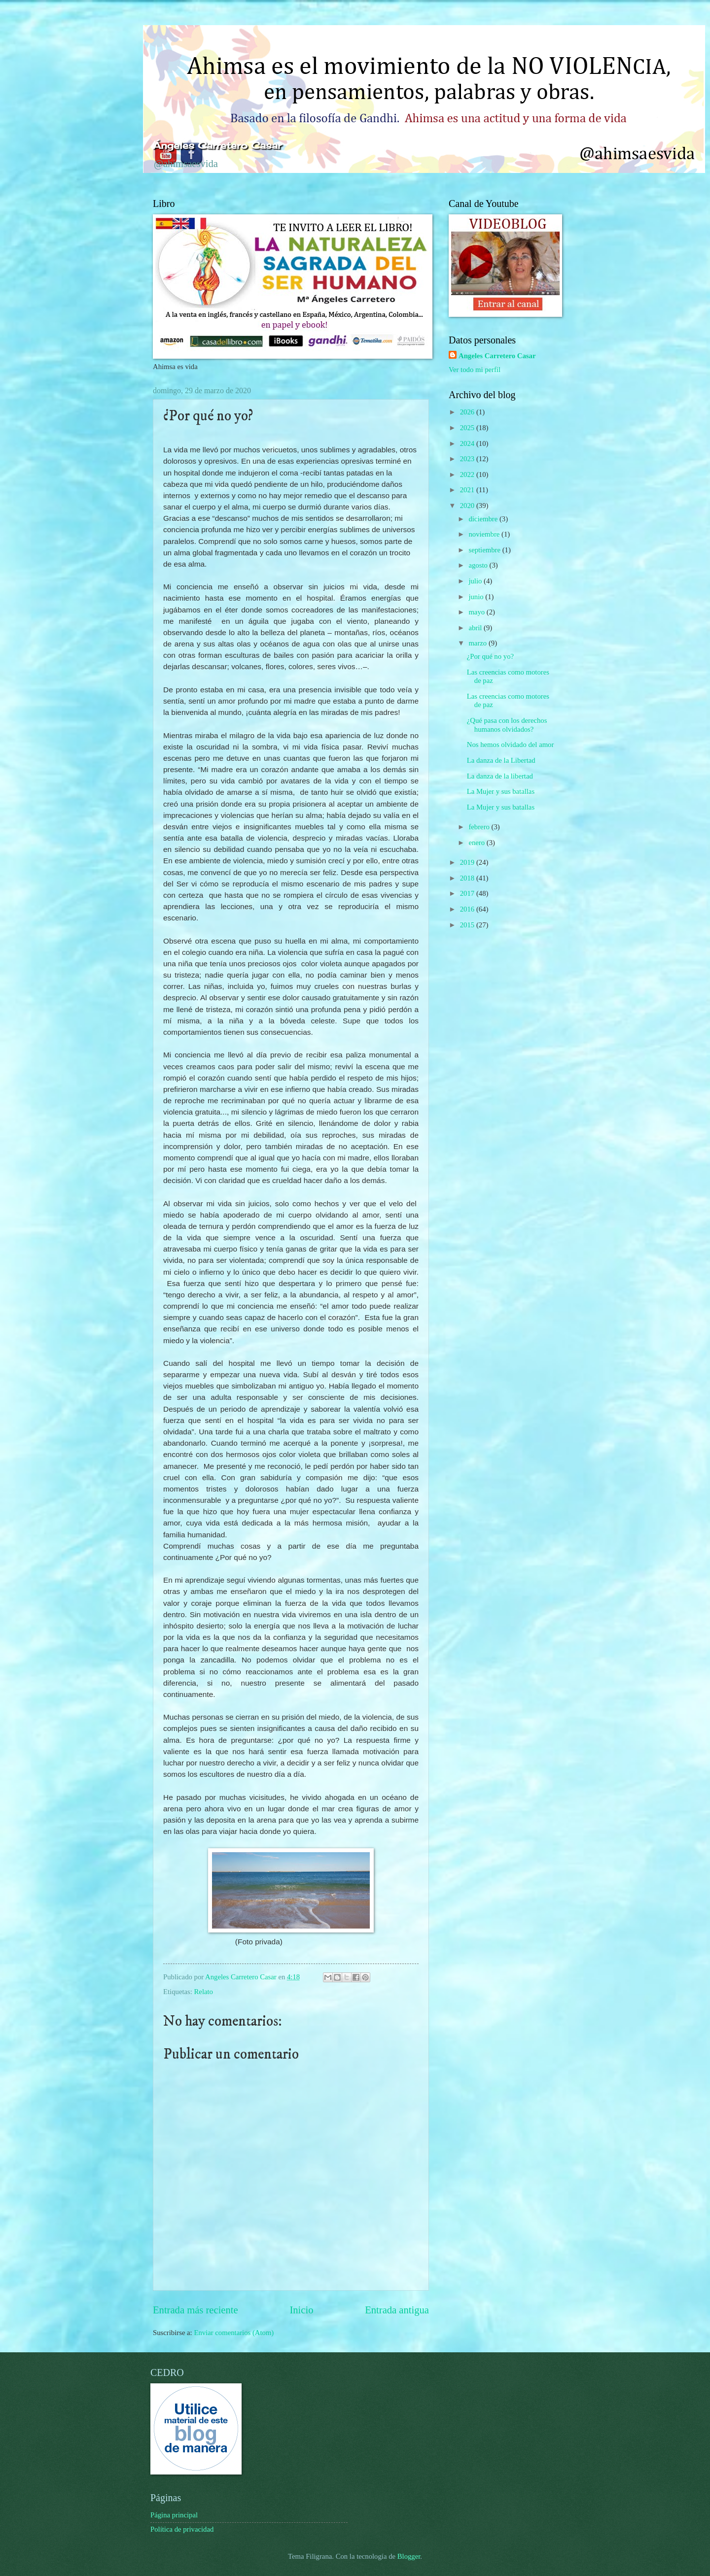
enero (477, 843)
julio (476, 581)
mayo (477, 612)
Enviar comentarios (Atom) (234, 2333)
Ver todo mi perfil (474, 369)
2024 (468, 443)
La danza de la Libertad (501, 760)
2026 (468, 412)
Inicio (301, 2310)
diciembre (483, 519)
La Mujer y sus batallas (500, 791)
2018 (468, 878)
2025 (468, 428)
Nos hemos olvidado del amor (510, 744)
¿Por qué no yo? (490, 656)
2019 (468, 862)
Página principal (174, 2515)
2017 (468, 893)
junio (476, 597)
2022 (468, 474)
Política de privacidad (181, 2529)
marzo (478, 643)
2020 (468, 505)
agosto (478, 565)
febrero (479, 827)
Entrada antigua (397, 2310)
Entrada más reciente (195, 2310)
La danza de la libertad (500, 776)
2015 (468, 925)
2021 (468, 490)
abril (476, 628)
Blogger (409, 2556)
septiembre (485, 550)
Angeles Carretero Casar (497, 356)
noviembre (484, 534)
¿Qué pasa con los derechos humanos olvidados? (507, 724)
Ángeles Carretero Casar (217, 145)
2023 (468, 459)
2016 (468, 909)
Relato (203, 1992)
